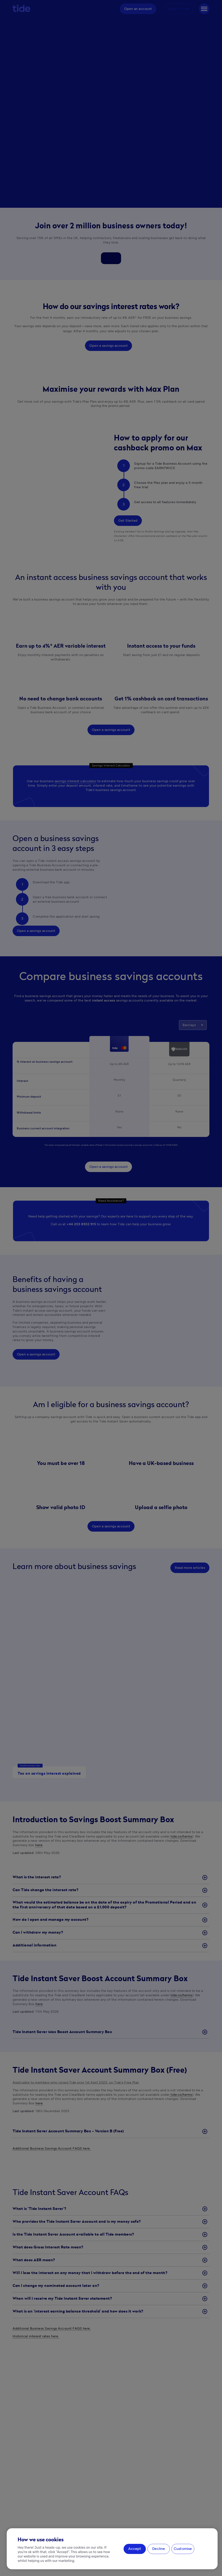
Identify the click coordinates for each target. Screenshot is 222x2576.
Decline (158, 2549)
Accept (134, 2549)
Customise (183, 2549)
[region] (112, 2548)
